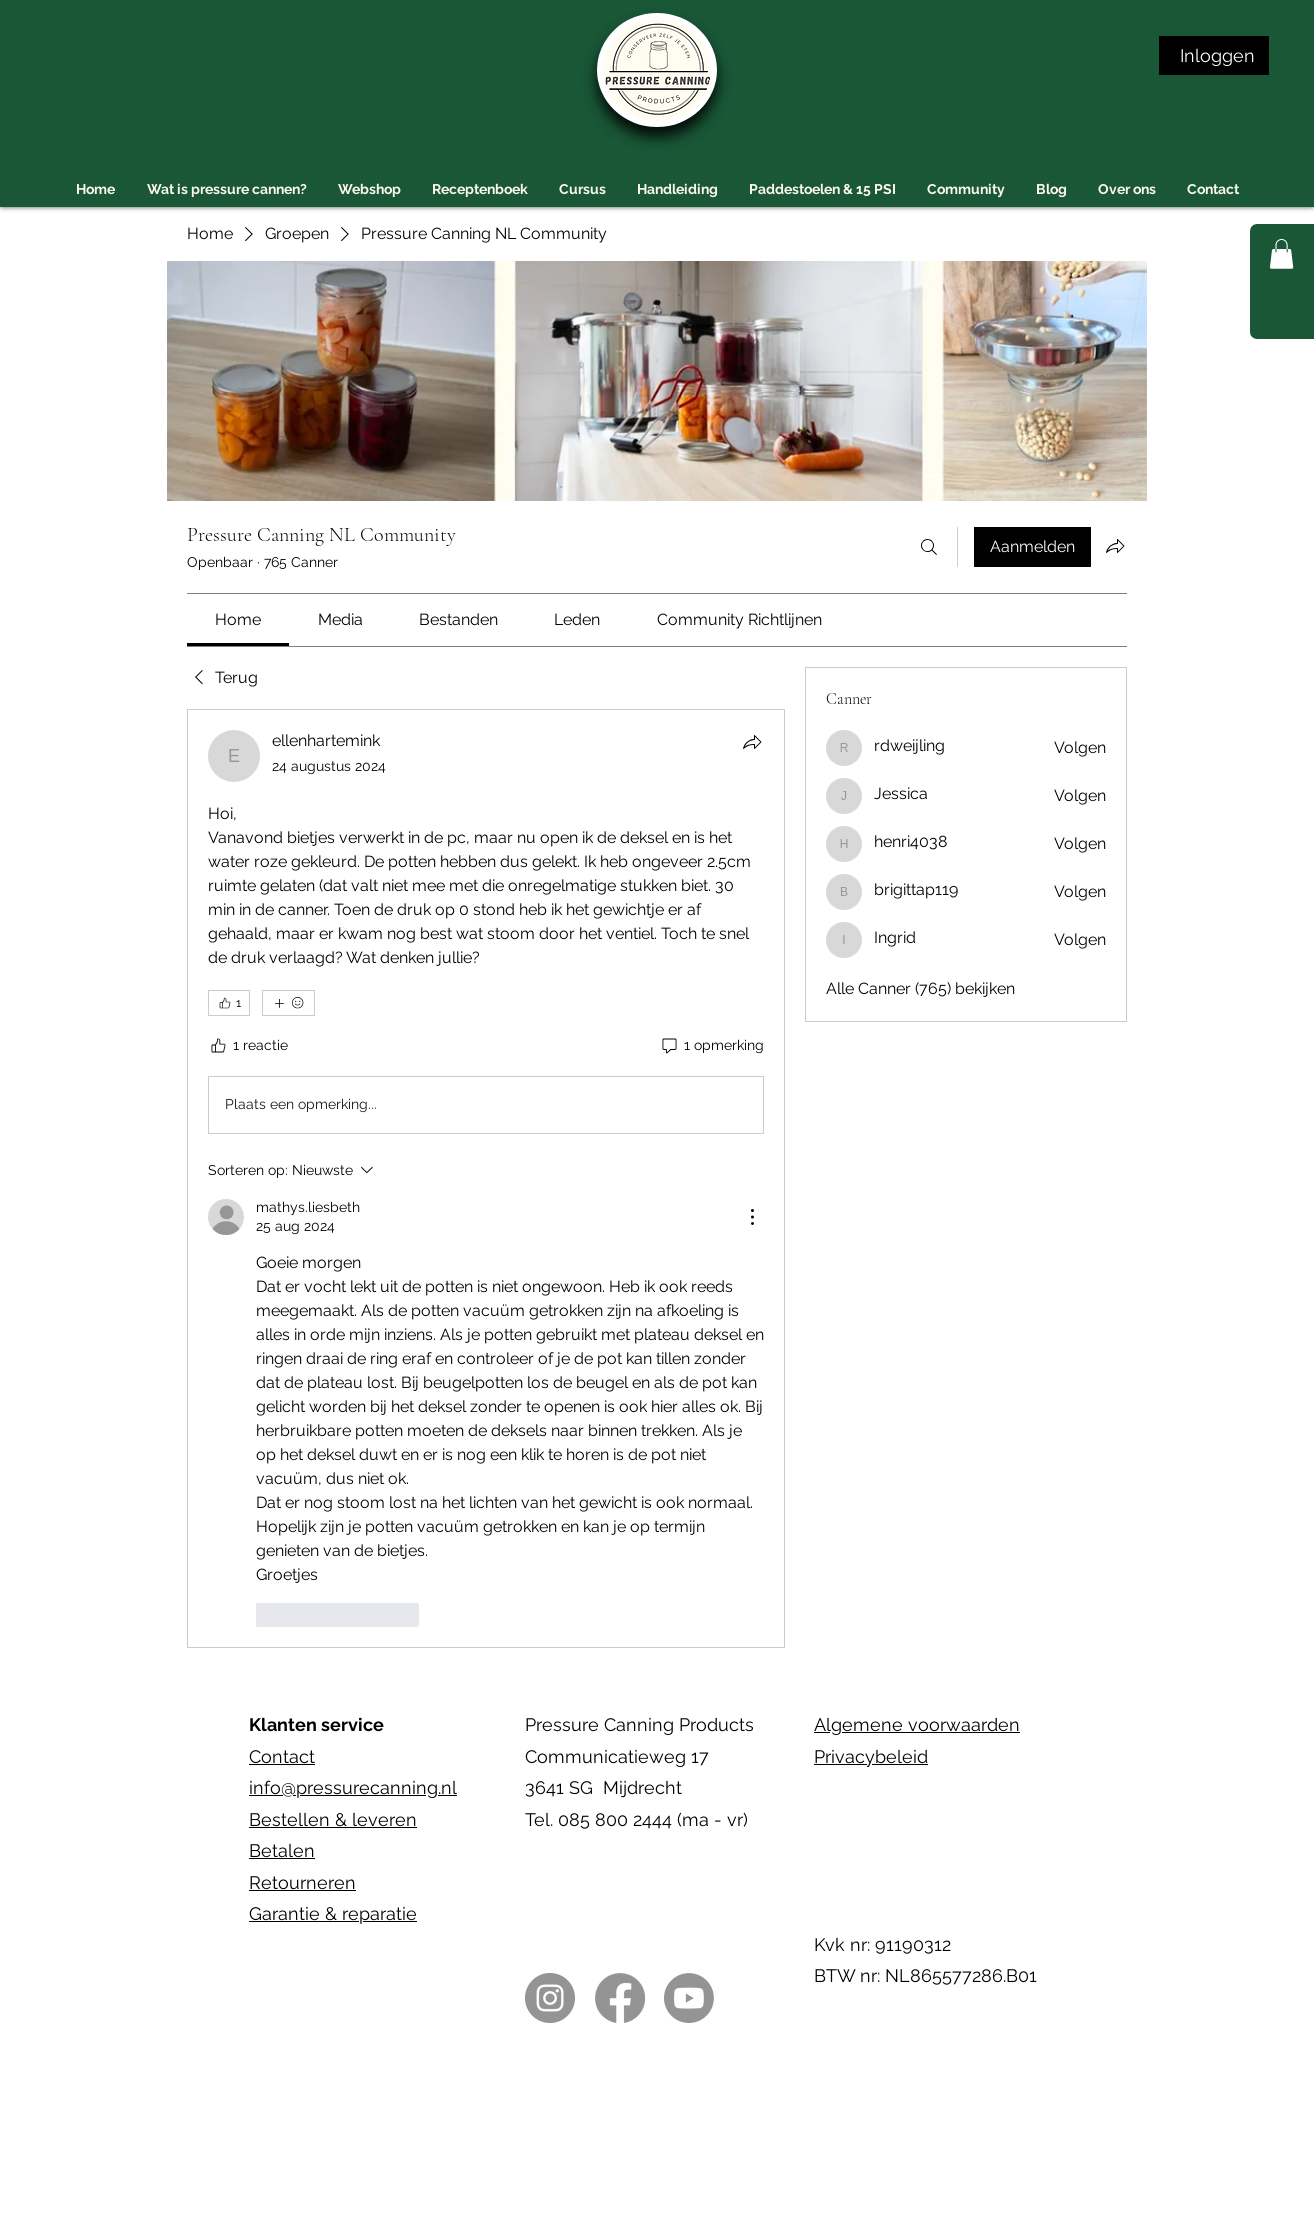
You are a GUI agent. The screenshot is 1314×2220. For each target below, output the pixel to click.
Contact (282, 1756)
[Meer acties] (752, 1217)
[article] (486, 1178)
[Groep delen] (1115, 546)
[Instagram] (550, 1998)
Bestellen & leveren (333, 1819)
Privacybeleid (871, 1756)
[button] (1281, 254)
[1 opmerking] (711, 1046)
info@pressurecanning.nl (353, 1787)
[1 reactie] (248, 1046)
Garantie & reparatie (333, 1913)
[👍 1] (229, 1003)
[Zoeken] (929, 547)
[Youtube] (689, 1998)
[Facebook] (620, 1998)
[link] (238, 619)
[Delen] (752, 742)
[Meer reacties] (288, 1003)
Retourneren (302, 1882)
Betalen (282, 1850)
